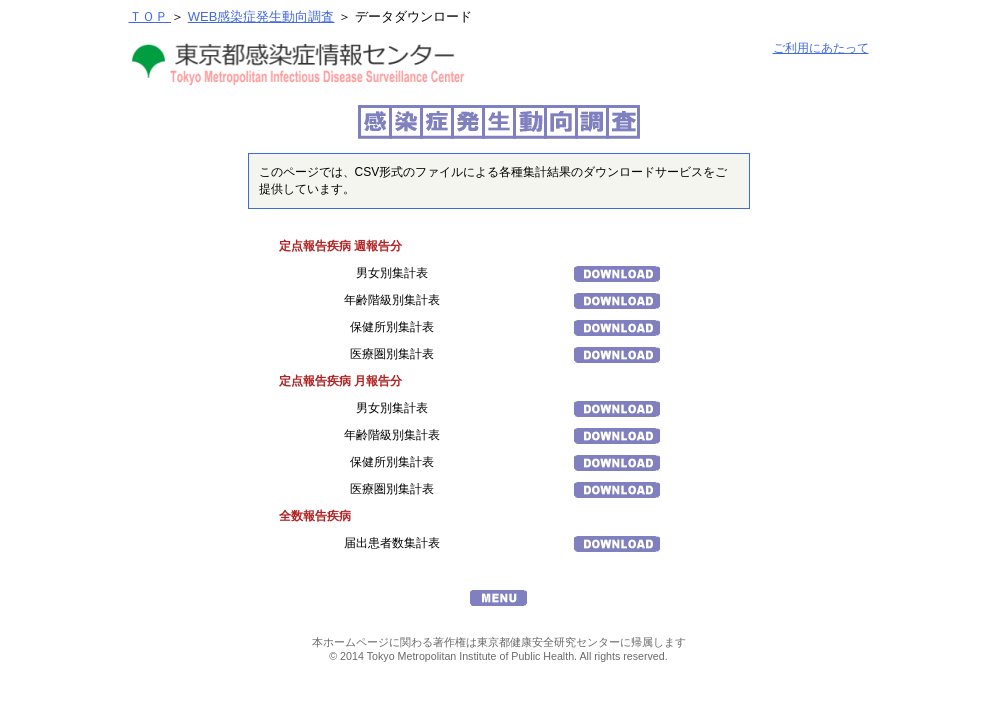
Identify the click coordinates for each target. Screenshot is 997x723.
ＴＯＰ (150, 16)
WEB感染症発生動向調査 (261, 16)
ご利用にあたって (821, 48)
